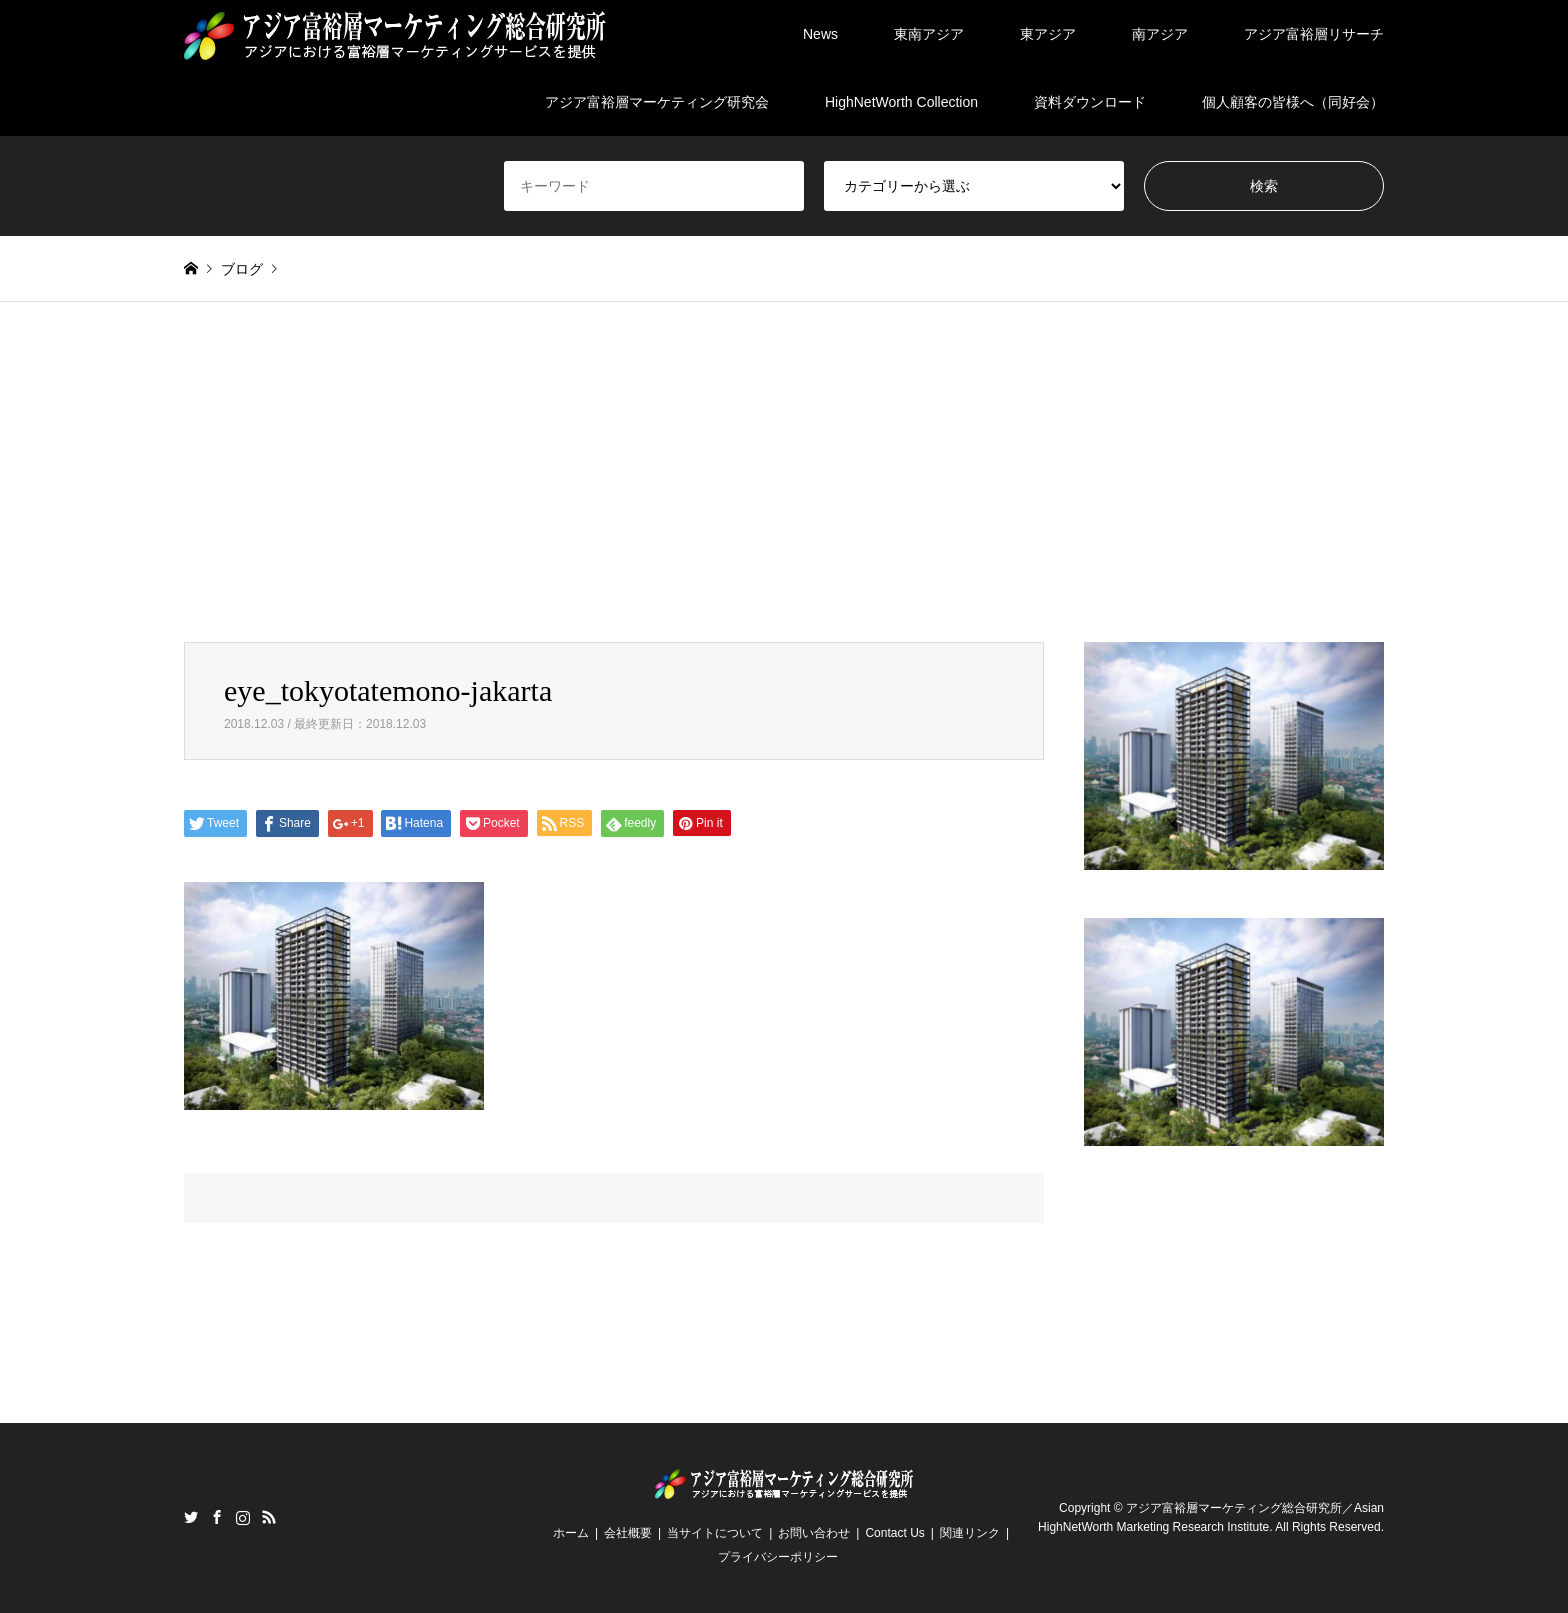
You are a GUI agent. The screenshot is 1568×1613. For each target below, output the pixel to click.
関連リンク (970, 1533)
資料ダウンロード (1090, 102)
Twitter (191, 1517)
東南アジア (929, 34)
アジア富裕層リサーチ (1314, 34)
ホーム (571, 1533)
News (820, 34)
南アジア (1160, 34)
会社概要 (628, 1533)
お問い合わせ (814, 1533)
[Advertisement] (784, 492)
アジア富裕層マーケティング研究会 (657, 102)
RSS (269, 1517)
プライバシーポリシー (778, 1557)
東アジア (1048, 34)
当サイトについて (715, 1533)
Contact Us (894, 1533)
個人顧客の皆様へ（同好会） (1293, 102)
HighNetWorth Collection (901, 102)
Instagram (243, 1517)
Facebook (217, 1517)
